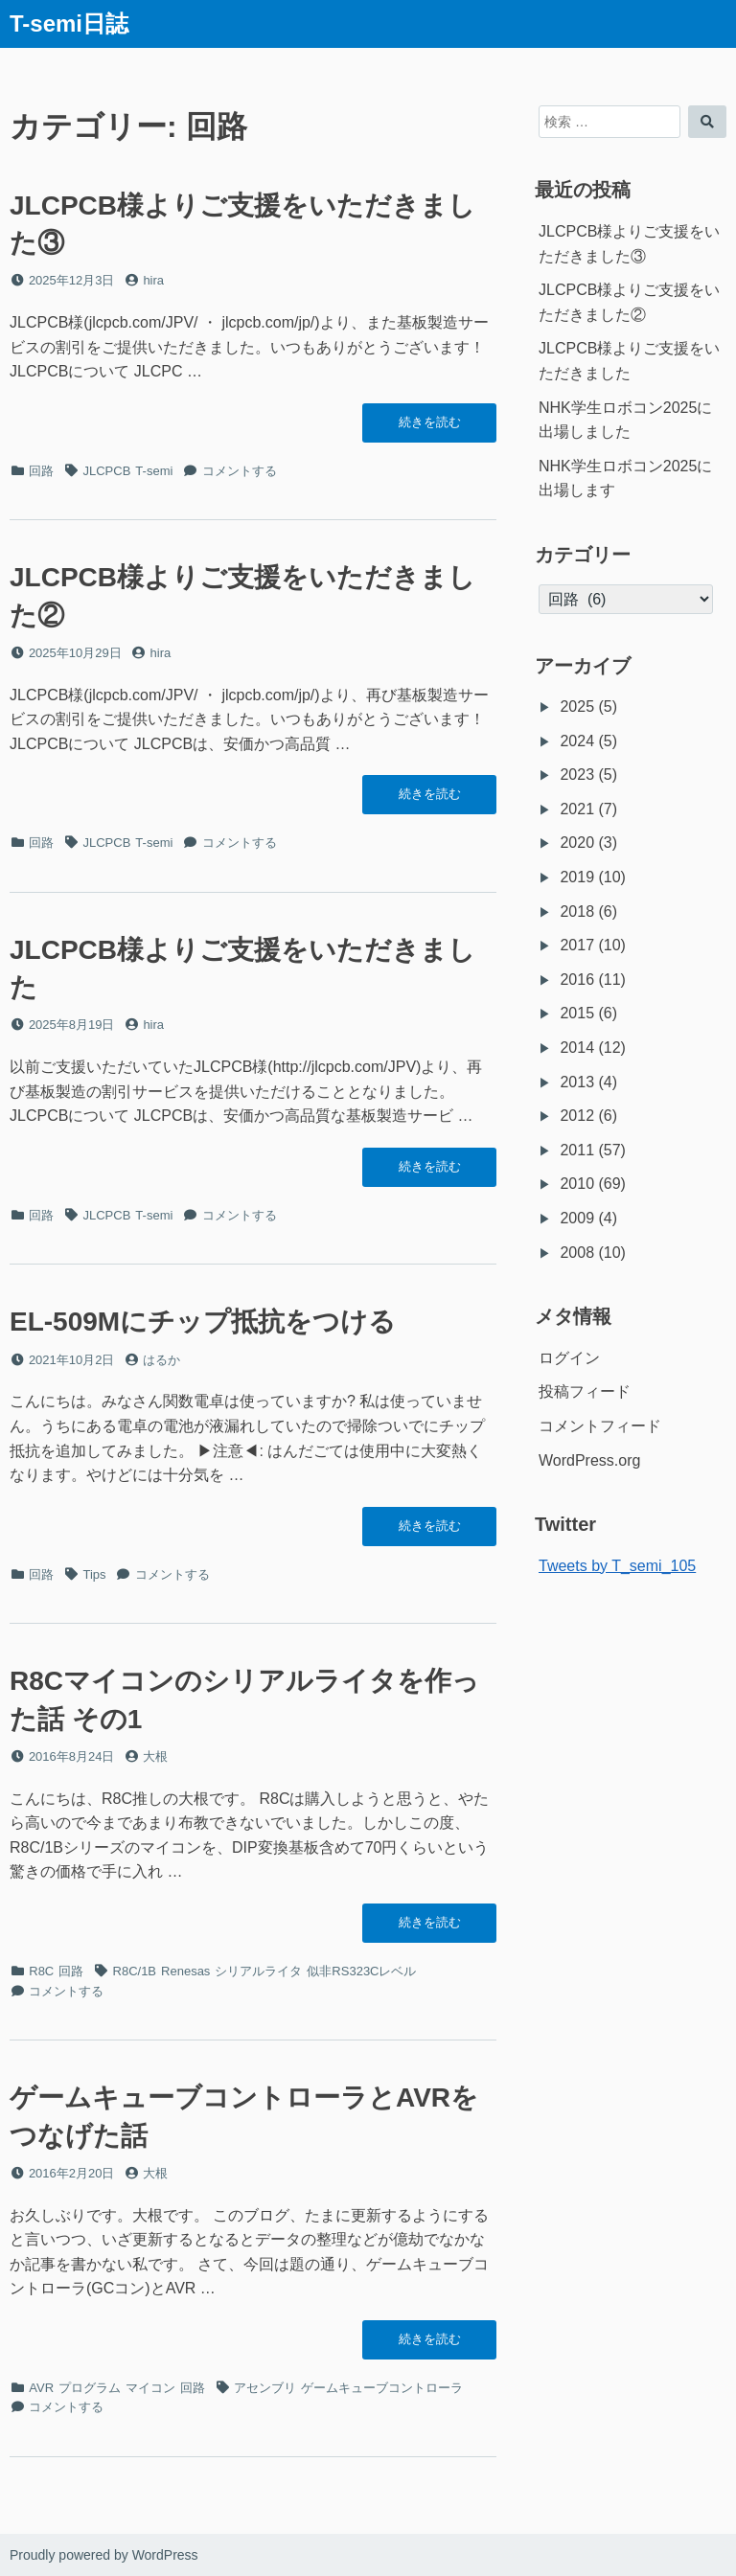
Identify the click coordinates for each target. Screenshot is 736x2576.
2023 (577, 774)
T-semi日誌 (69, 23)
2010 (577, 1183)
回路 (41, 471)
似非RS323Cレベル (361, 1971)
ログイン (569, 1358)
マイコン (150, 2388)
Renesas (185, 1971)
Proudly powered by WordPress (104, 2555)
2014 (577, 1047)
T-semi (153, 471)
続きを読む (429, 427)
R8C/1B (135, 1971)
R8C (41, 1971)
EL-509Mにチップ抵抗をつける (203, 1321)
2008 (577, 1252)
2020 (577, 842)
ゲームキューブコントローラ (382, 2388)
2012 (577, 1115)
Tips (94, 1574)
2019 (577, 877)
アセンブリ (265, 2388)
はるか (161, 1360)
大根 (155, 1756)
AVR (41, 2388)
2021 (577, 809)
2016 (577, 979)
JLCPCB (107, 471)
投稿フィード (585, 1391)
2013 (577, 1082)
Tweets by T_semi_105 (617, 1566)
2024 (577, 741)
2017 (577, 945)
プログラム (89, 2388)
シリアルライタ (258, 1971)
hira (153, 280)
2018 (577, 911)
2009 (577, 1218)
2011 (577, 1150)
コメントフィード (600, 1426)
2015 (577, 1013)
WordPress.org (589, 1460)
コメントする (239, 471)
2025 (577, 706)
